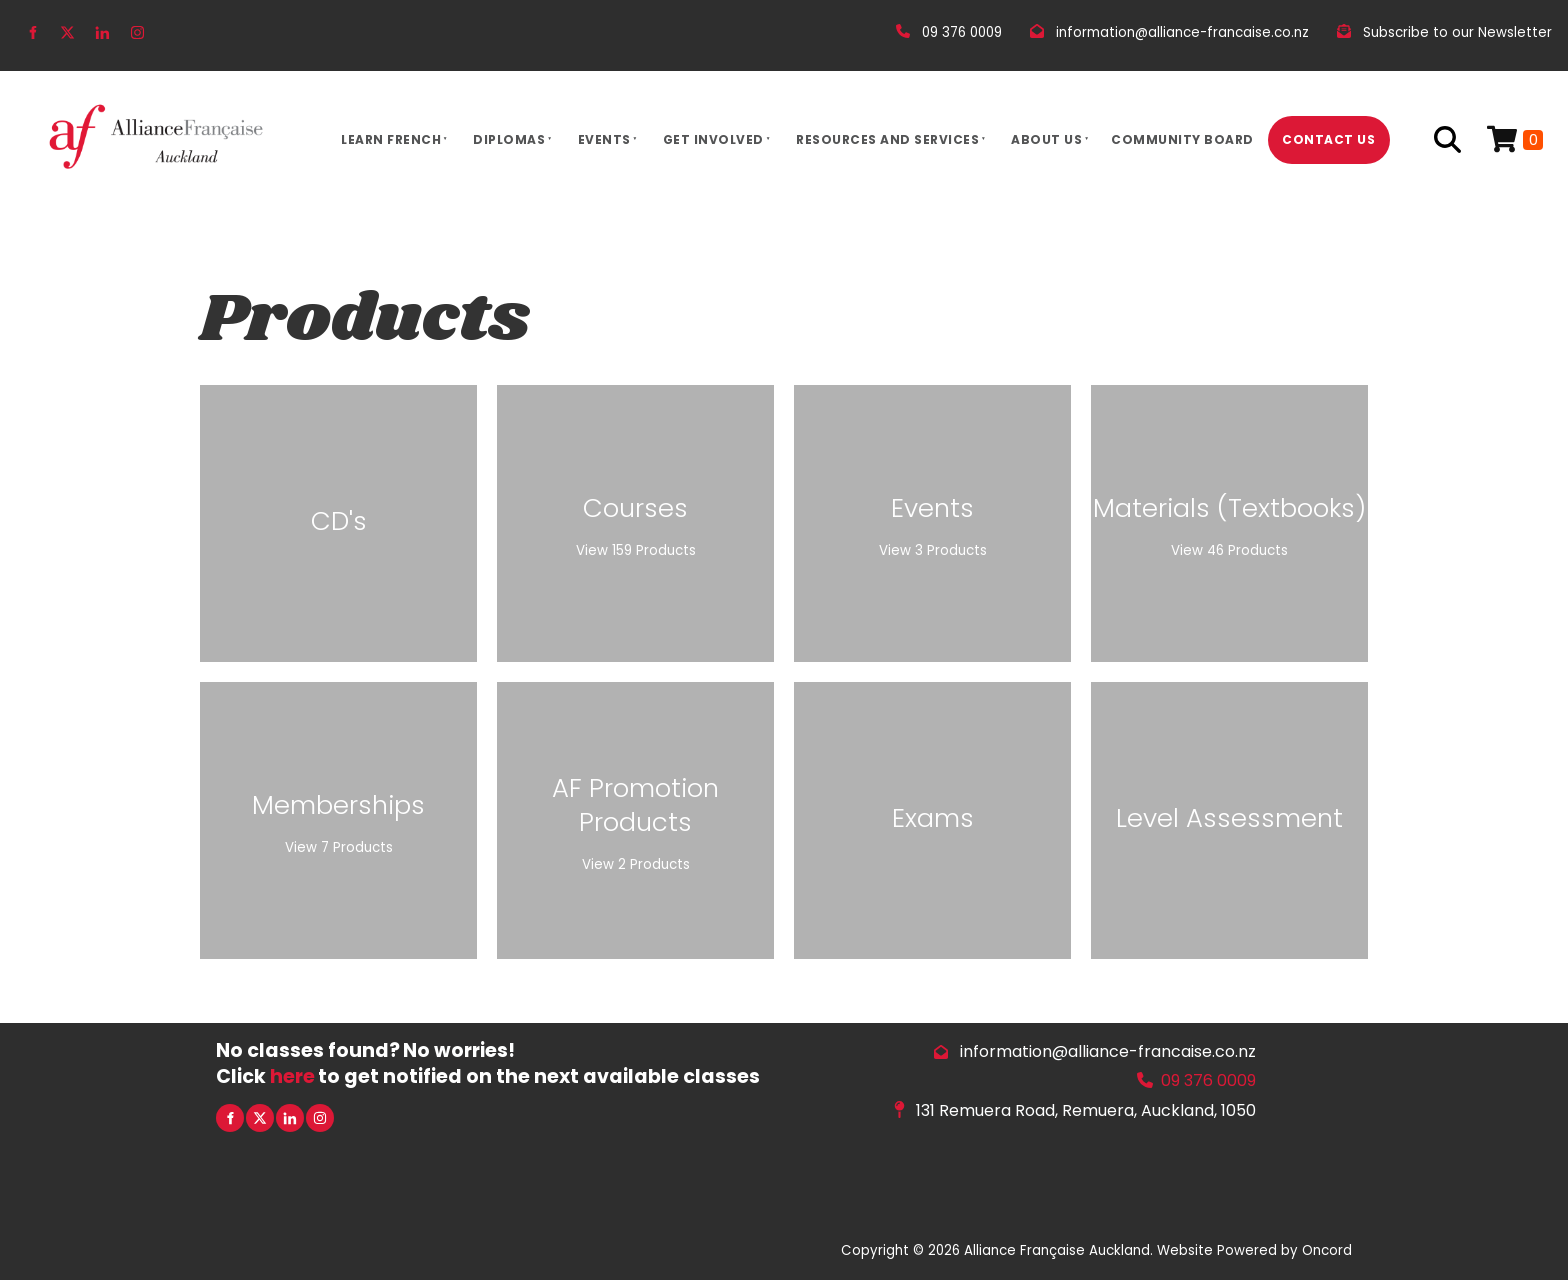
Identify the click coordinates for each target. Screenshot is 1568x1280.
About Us (1046, 139)
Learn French (391, 139)
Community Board (1182, 139)
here (292, 1076)
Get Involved (713, 139)
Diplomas (509, 139)
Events (604, 139)
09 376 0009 (1208, 1080)
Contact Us (1328, 139)
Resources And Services (887, 139)
